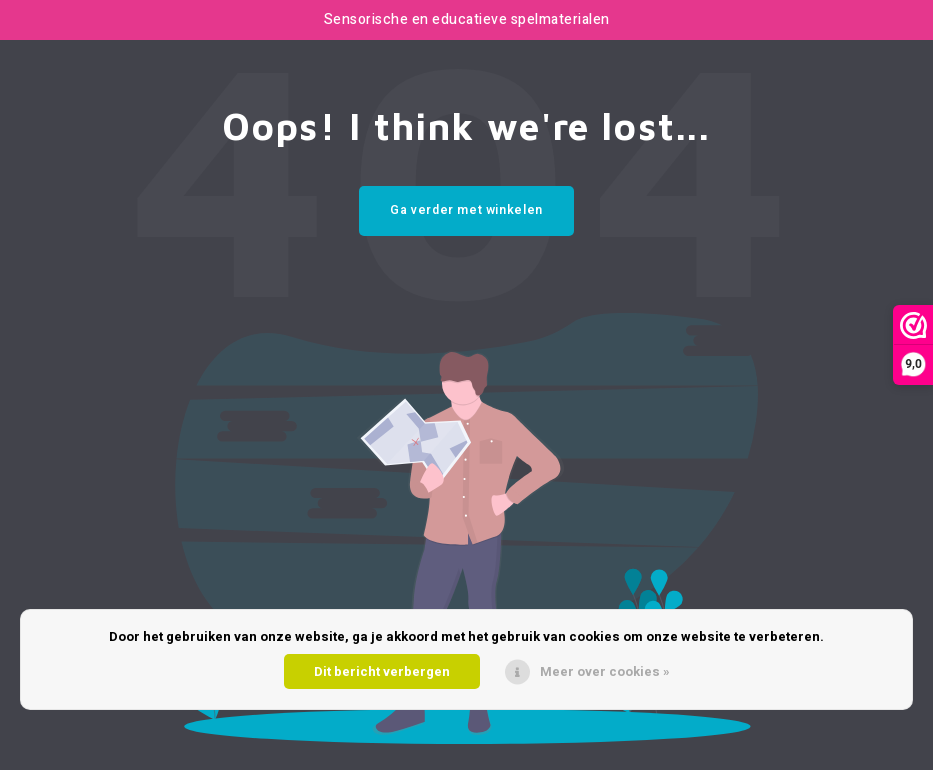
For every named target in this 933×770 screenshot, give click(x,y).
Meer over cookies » (605, 671)
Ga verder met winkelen (466, 210)
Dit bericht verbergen (382, 671)
